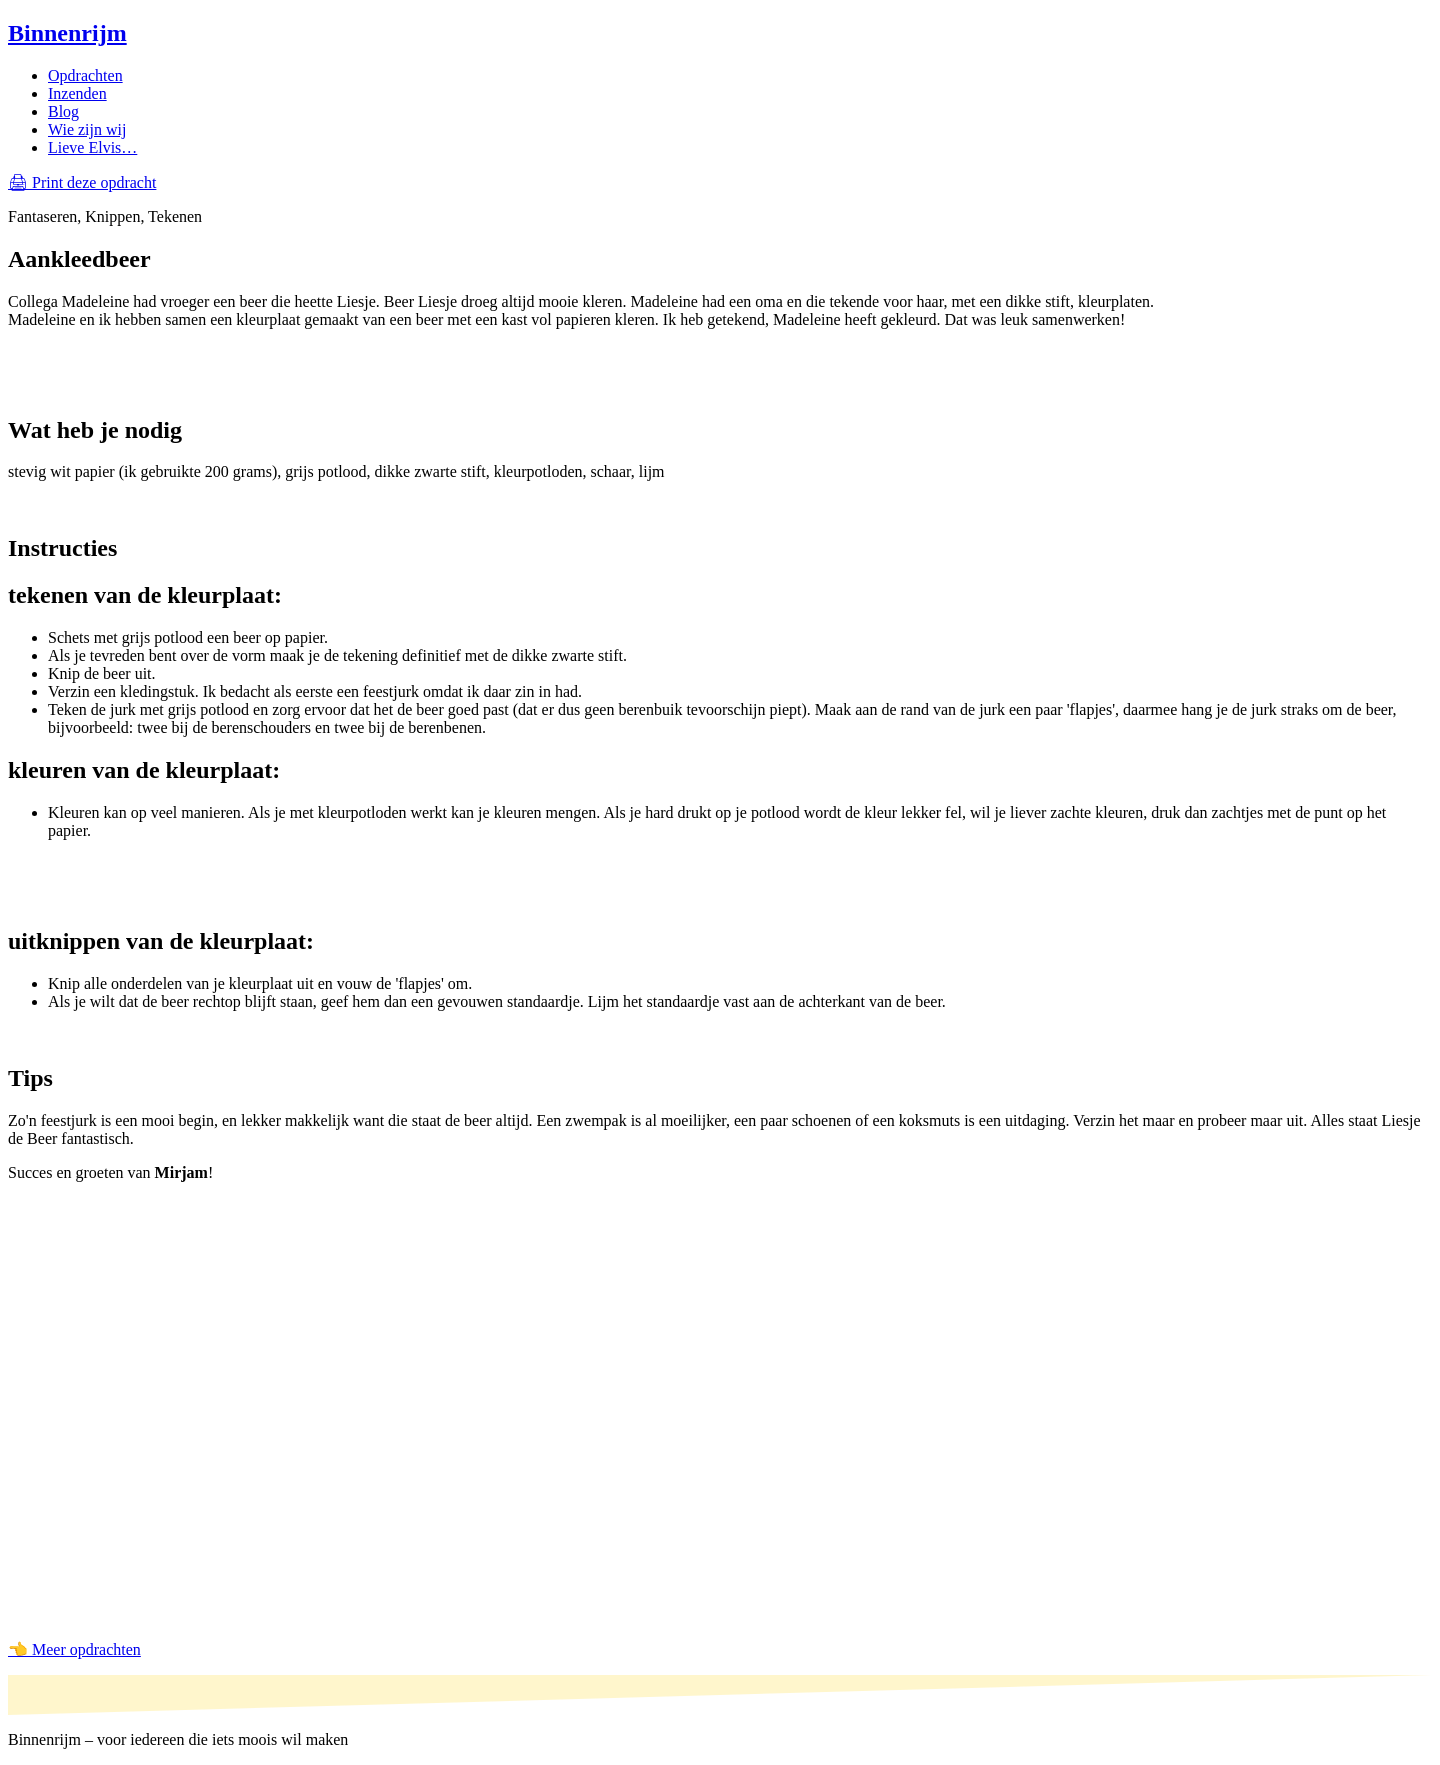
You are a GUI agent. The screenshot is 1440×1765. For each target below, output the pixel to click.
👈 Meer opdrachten (74, 1649)
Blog (63, 111)
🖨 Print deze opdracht (82, 182)
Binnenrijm (67, 33)
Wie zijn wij (87, 129)
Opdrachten (85, 75)
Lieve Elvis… (92, 147)
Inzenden (77, 93)
